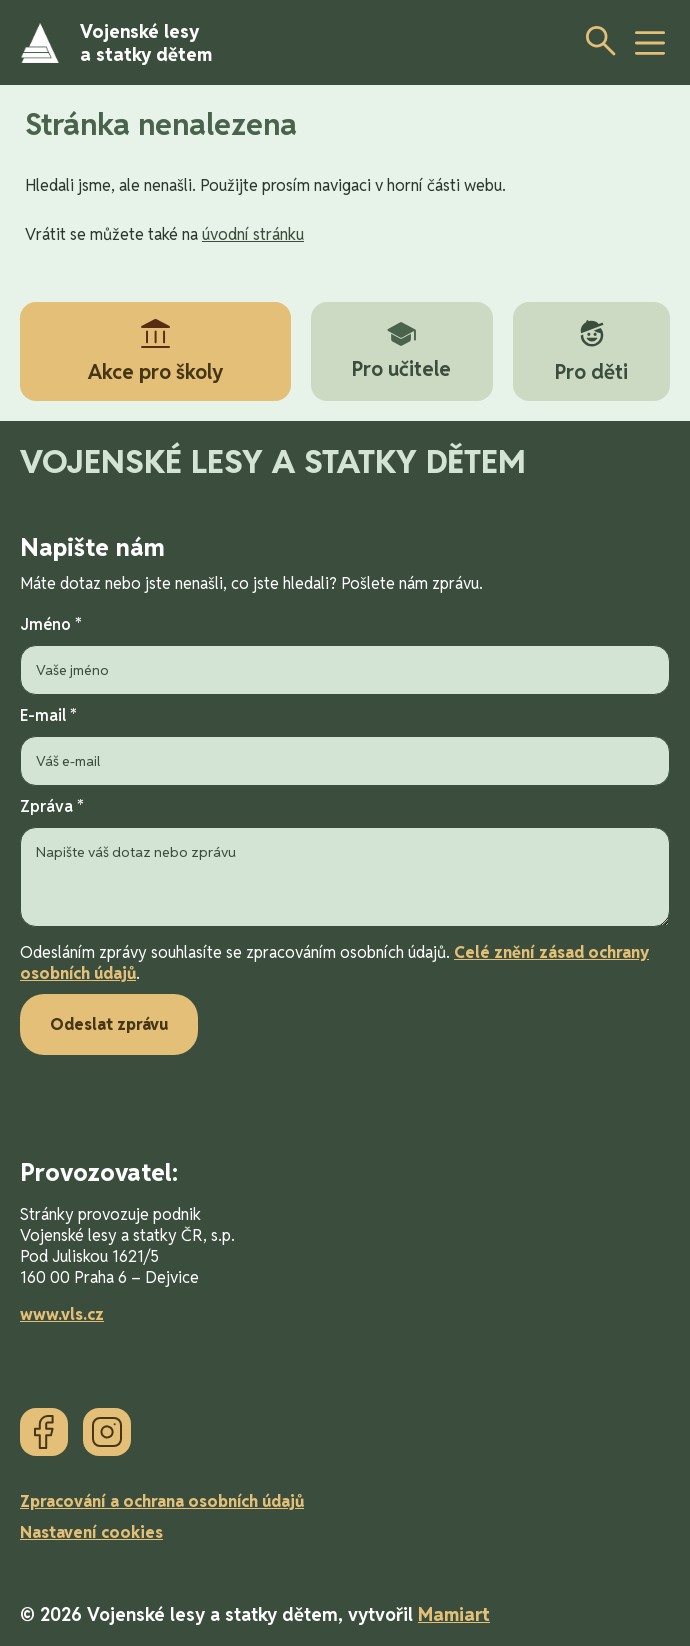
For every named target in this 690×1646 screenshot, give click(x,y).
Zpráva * (345, 864)
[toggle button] (650, 43)
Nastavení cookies (91, 1532)
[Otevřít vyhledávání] (595, 40)
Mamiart (454, 1614)
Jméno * (345, 654)
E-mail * (345, 745)
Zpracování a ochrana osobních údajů (162, 1501)
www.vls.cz (62, 1314)
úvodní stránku (253, 234)
